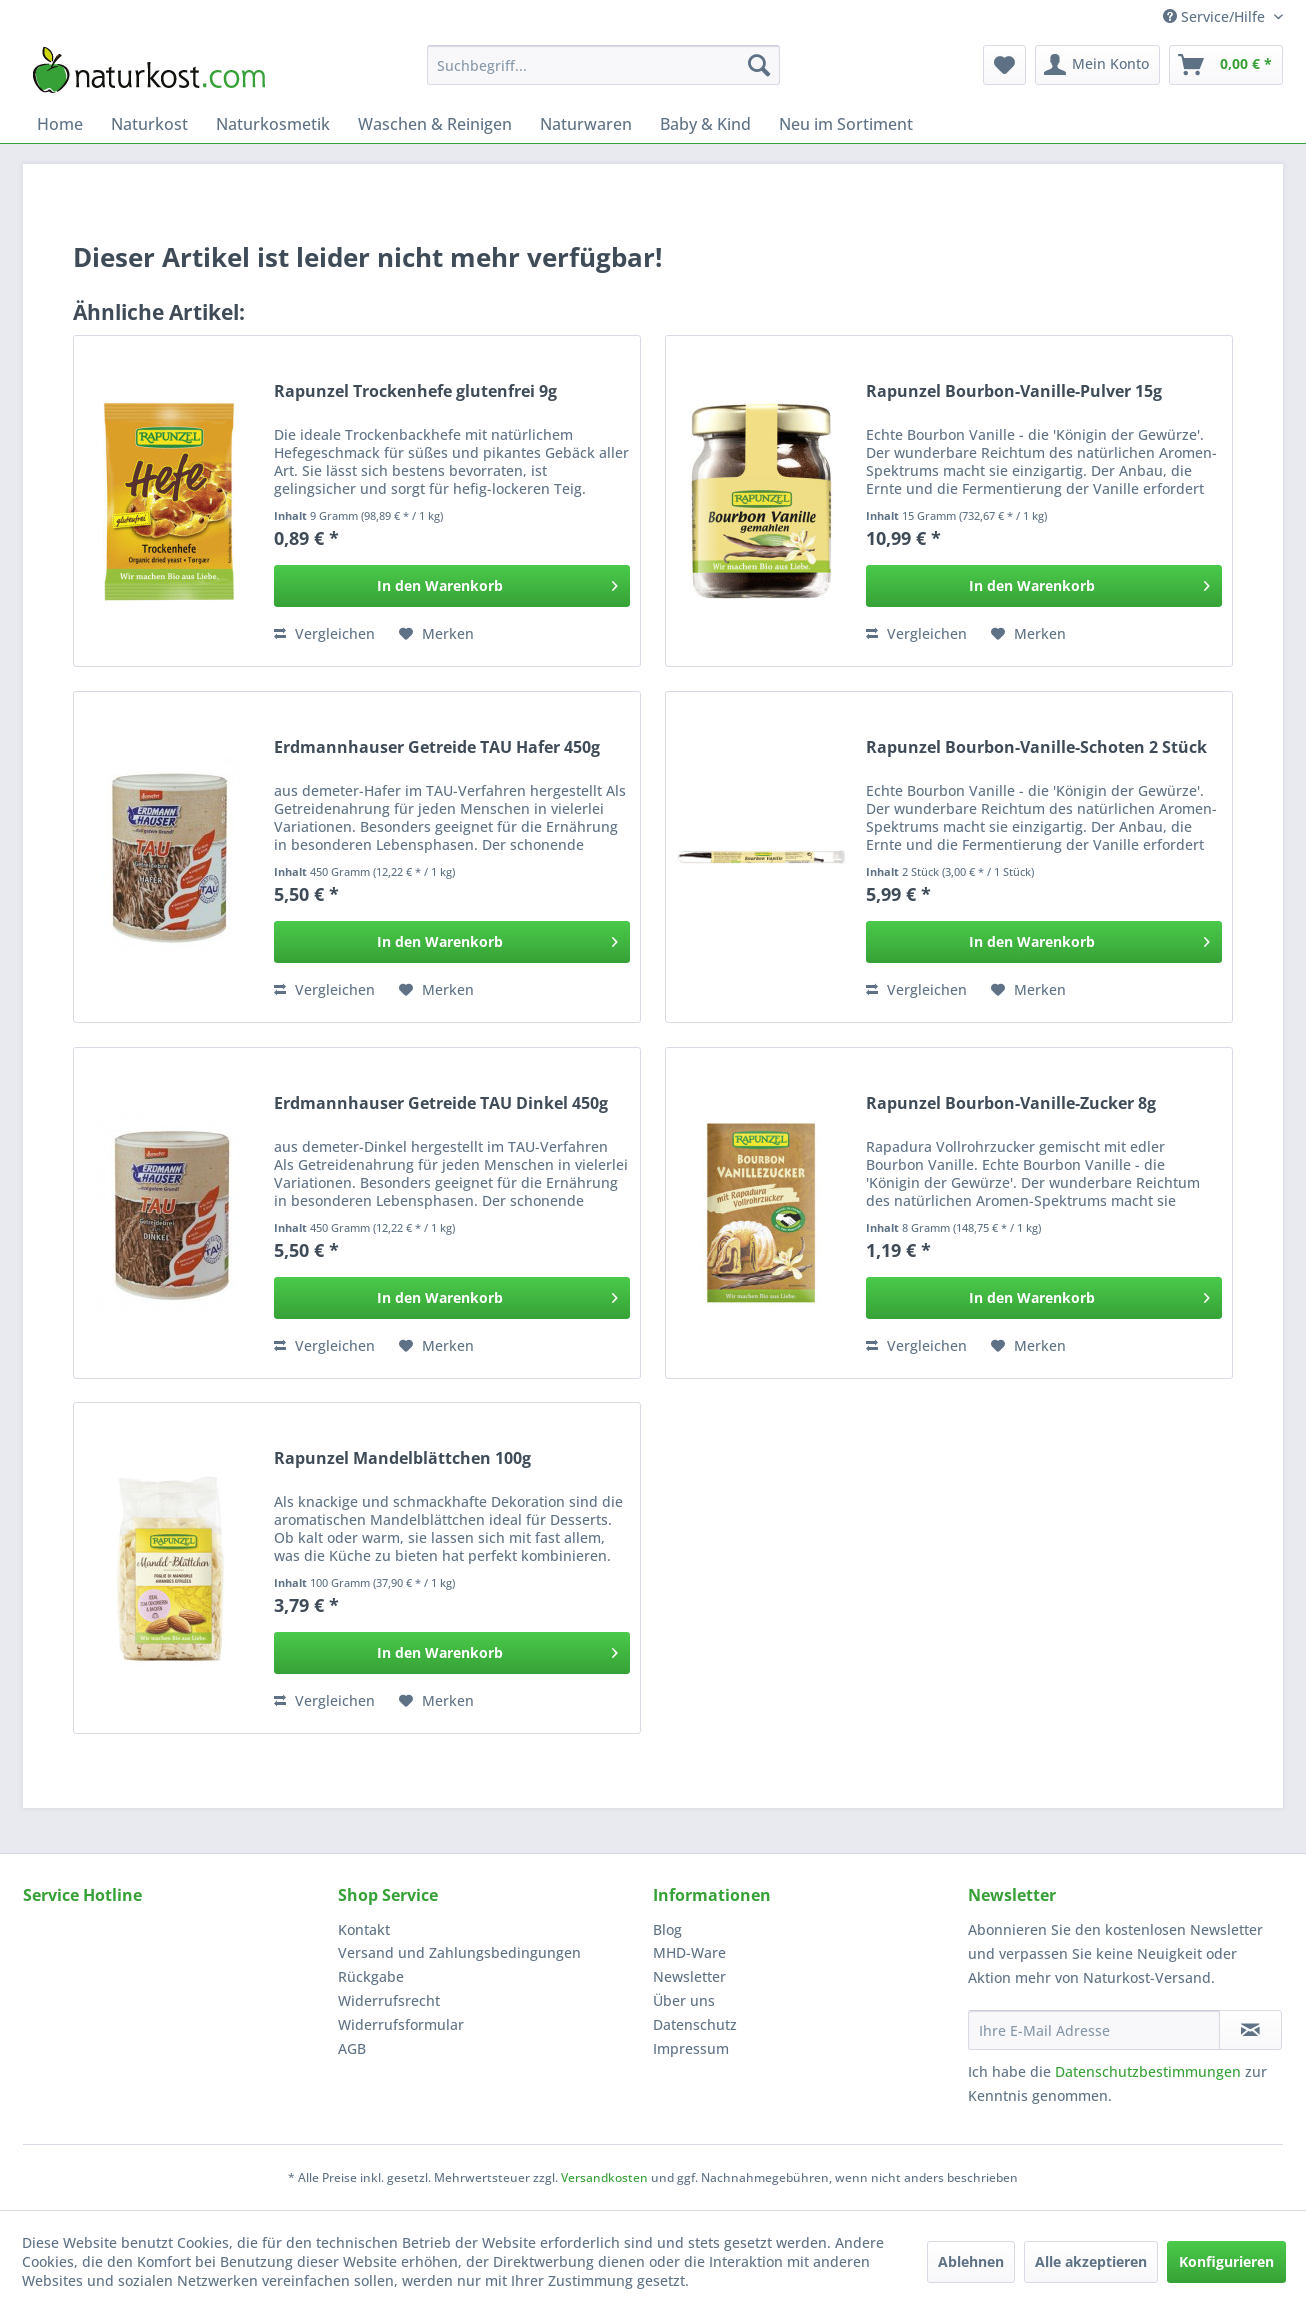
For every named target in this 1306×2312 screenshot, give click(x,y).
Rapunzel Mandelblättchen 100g (402, 1458)
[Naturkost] (149, 124)
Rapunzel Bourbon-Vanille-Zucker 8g (1011, 1103)
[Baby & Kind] (705, 124)
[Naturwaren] (586, 124)
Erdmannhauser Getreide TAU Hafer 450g (437, 747)
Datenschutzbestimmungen (1148, 2071)
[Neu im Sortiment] (846, 124)
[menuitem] (603, 65)
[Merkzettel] (1004, 65)
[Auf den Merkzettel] (436, 634)
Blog (667, 1929)
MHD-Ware (689, 1952)
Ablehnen (971, 2261)
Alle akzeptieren (1091, 2261)
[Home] (60, 124)
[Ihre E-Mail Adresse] (1094, 2030)
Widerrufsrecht (389, 2000)
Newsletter (689, 1976)
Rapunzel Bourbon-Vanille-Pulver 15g (1014, 391)
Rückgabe (371, 1976)
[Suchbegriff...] (603, 65)
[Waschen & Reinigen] (435, 124)
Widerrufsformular (401, 2024)
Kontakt (364, 1929)
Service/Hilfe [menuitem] (1216, 16)
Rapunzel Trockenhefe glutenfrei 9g (415, 391)
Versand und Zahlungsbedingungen (459, 1952)
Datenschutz (695, 2024)
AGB (352, 2048)
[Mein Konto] (1097, 65)
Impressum (691, 2048)
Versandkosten (604, 2177)
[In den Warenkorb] (452, 586)
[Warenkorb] (1226, 65)
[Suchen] (759, 65)
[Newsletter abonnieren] (1250, 2030)
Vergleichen (324, 633)
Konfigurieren (1226, 2261)
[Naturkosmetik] (273, 124)
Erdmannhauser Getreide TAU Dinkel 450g (441, 1103)
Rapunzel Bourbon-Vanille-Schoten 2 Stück (1036, 747)
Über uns (684, 2000)
